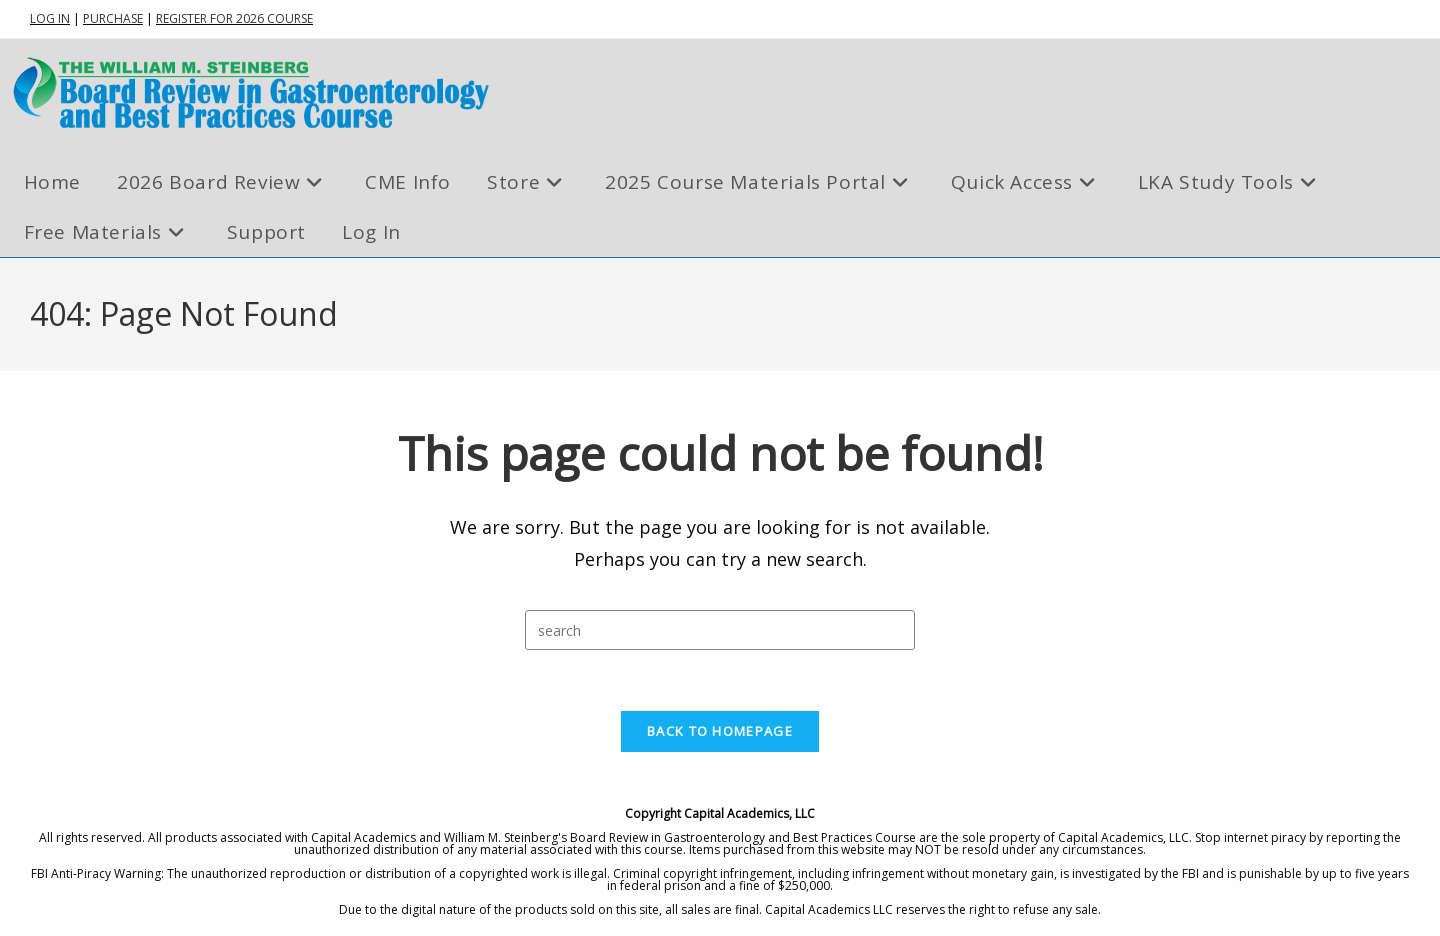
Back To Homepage (720, 731)
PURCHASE (113, 18)
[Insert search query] (720, 630)
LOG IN (50, 18)
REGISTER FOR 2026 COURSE (234, 18)
